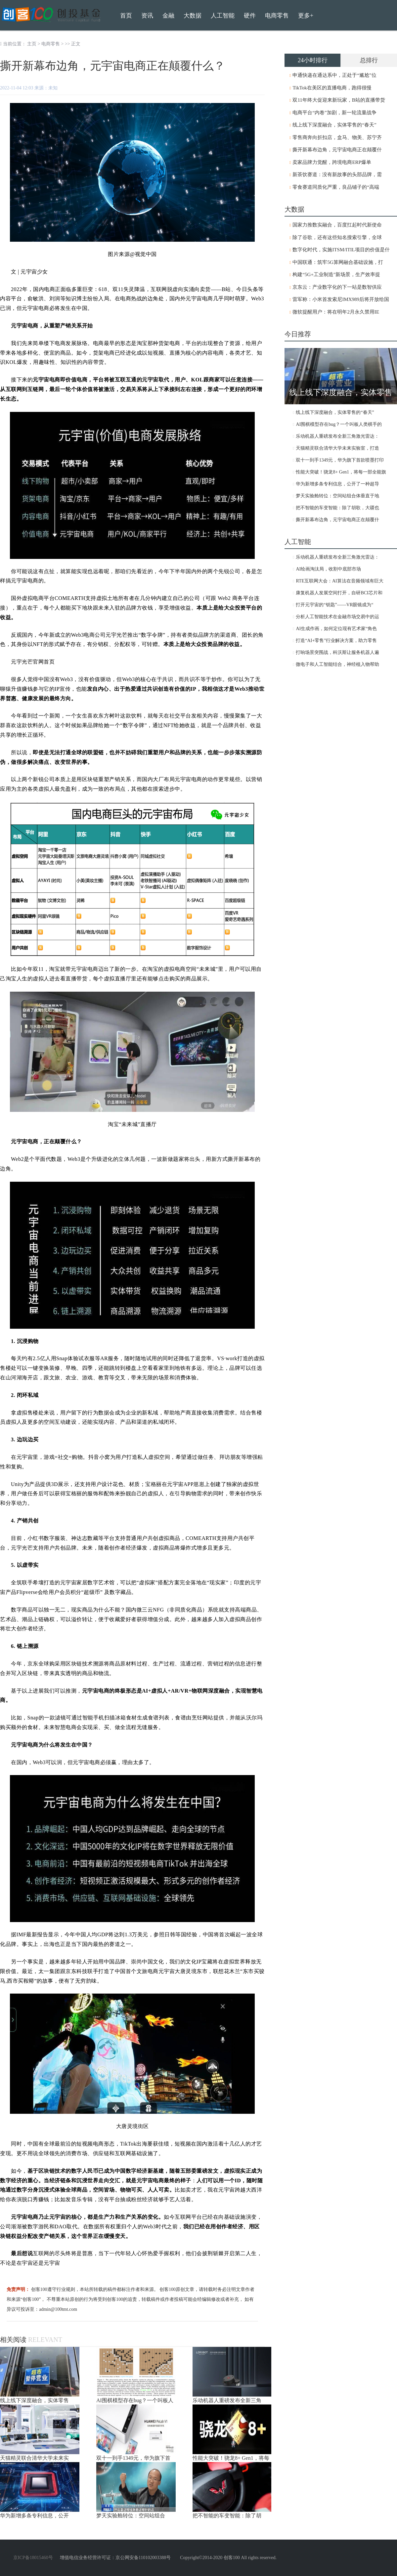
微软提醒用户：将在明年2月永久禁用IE (335, 312)
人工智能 (223, 15)
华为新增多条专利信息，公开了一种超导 (337, 483)
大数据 (192, 15)
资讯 (147, 15)
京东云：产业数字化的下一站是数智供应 (337, 287)
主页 (31, 43)
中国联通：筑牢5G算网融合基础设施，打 (337, 262)
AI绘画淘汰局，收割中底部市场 (328, 569)
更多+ (305, 15)
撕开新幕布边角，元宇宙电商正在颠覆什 (337, 149)
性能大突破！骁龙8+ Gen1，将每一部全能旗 (341, 472)
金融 (168, 15)
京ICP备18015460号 (33, 2557)
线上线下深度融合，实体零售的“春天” (334, 124)
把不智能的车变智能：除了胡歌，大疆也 (337, 507)
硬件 (250, 15)
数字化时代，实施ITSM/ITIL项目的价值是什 (340, 249)
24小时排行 (313, 60)
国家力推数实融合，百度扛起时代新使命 (337, 224)
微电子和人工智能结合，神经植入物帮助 (337, 664)
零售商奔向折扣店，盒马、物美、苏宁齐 (337, 137)
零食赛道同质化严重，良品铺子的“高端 (335, 187)
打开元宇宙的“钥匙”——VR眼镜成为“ (334, 604)
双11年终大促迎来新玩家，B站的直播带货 (338, 100)
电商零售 (50, 43)
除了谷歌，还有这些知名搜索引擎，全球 (337, 237)
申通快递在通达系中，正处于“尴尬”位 (334, 75)
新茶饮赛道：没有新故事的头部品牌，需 (337, 174)
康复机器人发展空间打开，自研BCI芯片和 (339, 592)
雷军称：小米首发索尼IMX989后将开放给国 (340, 299)
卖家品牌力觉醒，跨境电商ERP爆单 (331, 162)
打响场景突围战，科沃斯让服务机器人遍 (337, 652)
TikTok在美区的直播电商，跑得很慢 (331, 87)
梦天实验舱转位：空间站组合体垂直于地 (337, 495)
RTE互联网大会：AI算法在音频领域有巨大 (339, 580)
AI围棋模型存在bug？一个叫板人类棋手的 (339, 424)
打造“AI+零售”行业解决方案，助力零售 (336, 640)
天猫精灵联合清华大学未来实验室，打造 (337, 448)
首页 (126, 15)
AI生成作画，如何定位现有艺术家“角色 (336, 628)
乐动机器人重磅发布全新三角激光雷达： (337, 436)
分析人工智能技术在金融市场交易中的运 (337, 616)
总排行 (369, 60)
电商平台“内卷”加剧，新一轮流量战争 (334, 112)
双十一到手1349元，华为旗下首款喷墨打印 (340, 460)
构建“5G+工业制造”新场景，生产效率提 (336, 274)
